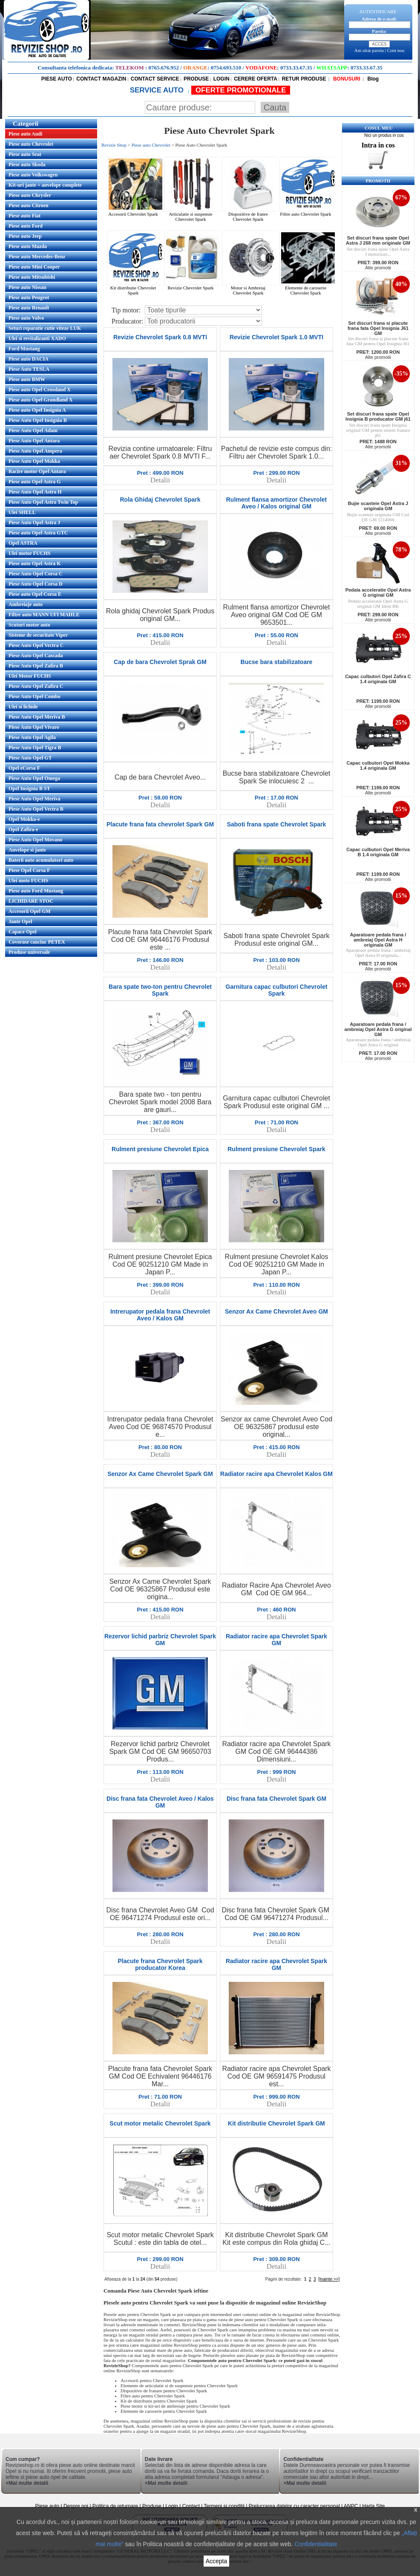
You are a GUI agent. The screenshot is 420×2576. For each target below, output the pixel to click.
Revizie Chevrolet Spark (193, 285)
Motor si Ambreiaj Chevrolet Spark (251, 288)
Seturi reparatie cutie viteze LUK (45, 328)
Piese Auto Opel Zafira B (36, 666)
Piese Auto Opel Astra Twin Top (43, 502)
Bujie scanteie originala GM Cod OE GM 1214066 (378, 517)
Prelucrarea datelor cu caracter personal (294, 2506)
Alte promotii (378, 267)
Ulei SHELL (22, 512)
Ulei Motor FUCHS (30, 676)
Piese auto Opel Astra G (35, 482)
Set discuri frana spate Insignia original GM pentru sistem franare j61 (378, 430)
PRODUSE (196, 79)
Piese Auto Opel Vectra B (36, 809)
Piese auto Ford (26, 226)
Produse (151, 2506)
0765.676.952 (164, 67)
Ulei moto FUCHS (28, 881)
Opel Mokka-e (24, 819)
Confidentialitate (315, 2544)
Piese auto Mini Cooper (34, 267)
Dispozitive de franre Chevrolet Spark (251, 214)
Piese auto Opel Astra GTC (38, 533)
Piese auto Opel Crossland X (40, 390)
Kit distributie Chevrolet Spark (136, 288)
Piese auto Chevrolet (31, 144)
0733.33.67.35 (296, 67)
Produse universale (29, 952)
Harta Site (373, 2506)
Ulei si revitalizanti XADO (37, 338)
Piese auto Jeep (25, 236)
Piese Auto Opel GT (30, 758)
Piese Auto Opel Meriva (34, 799)
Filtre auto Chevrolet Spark (308, 212)
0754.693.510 (226, 67)
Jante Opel (20, 921)
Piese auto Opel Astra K (35, 563)
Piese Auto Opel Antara (34, 441)
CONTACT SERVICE (155, 79)
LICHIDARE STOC (31, 901)
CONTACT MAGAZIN (101, 79)
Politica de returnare (116, 2506)
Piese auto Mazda (28, 246)
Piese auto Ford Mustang (36, 891)
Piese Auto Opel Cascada (36, 655)
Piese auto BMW (27, 379)
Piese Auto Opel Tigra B (35, 748)
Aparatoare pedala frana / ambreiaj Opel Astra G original (378, 1042)
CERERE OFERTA (255, 79)
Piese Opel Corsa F (29, 870)
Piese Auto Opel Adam (33, 430)
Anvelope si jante (27, 850)
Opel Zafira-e (23, 829)
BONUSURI (346, 79)
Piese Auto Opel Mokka (34, 461)
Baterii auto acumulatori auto (41, 860)
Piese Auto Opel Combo (34, 696)
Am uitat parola (369, 50)
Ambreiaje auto (26, 604)
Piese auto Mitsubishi (32, 277)
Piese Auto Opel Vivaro (34, 727)
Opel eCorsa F (24, 768)
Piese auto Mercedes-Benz (37, 257)
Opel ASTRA (23, 543)
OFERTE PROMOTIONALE (241, 90)
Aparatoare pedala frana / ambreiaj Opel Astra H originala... (378, 952)
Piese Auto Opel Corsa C (36, 574)
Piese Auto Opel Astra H (35, 492)
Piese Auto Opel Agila (32, 737)
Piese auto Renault (29, 308)
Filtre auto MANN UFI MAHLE (44, 615)
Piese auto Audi (25, 134)
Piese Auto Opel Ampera (35, 451)
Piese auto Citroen (29, 205)
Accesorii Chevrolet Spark (136, 212)
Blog (372, 79)
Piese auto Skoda (27, 164)
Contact (191, 2506)
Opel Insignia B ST (29, 788)
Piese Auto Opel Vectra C (36, 645)
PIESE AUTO (56, 79)
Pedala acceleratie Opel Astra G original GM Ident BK (378, 603)
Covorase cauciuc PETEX (37, 942)
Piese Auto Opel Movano (35, 840)
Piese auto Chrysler (30, 195)
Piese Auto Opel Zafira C (36, 686)
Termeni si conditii (224, 2506)
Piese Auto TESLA (29, 369)
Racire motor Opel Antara (37, 471)
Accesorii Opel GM (30, 911)
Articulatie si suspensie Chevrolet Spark (193, 214)
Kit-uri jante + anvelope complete (45, 185)
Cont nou (396, 50)
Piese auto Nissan (27, 287)
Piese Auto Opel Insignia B (38, 420)
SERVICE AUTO (158, 90)
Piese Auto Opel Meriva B (37, 717)
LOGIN (221, 79)
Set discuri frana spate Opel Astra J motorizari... (378, 251)
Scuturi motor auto (29, 625)
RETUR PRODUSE (304, 79)
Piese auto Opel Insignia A (37, 410)
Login (172, 2506)
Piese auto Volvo (26, 318)
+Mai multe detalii (27, 2483)
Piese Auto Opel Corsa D (36, 584)
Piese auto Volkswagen (33, 175)
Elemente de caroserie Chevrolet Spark (308, 288)
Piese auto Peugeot (29, 297)
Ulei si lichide (23, 707)
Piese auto (47, 2506)
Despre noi (76, 2506)
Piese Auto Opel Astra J (34, 523)
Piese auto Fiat (24, 216)
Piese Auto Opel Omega (34, 778)
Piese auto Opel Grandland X (41, 400)
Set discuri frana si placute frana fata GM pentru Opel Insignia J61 (377, 341)
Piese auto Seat (25, 154)
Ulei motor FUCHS (29, 553)
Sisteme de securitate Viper (38, 635)
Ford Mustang (24, 349)
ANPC (351, 2506)
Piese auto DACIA (29, 359)
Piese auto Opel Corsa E (35, 594)
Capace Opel (23, 932)
